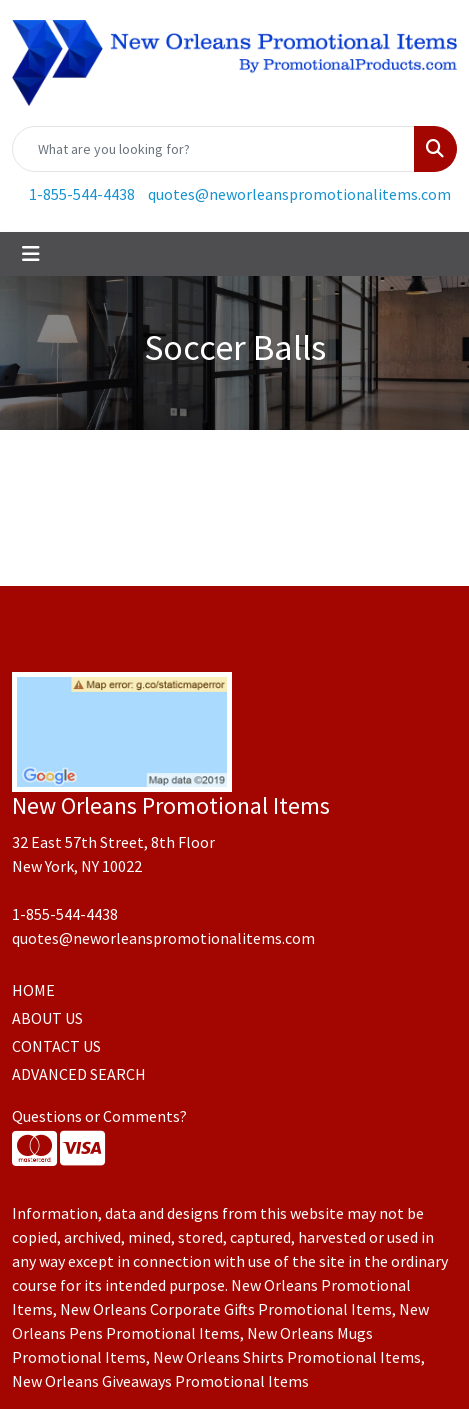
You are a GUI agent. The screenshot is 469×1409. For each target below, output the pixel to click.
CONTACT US (56, 1046)
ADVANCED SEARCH (79, 1074)
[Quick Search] (213, 149)
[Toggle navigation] (31, 254)
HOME (33, 990)
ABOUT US (47, 1018)
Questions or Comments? (99, 1116)
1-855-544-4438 (82, 194)
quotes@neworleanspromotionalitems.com (299, 194)
